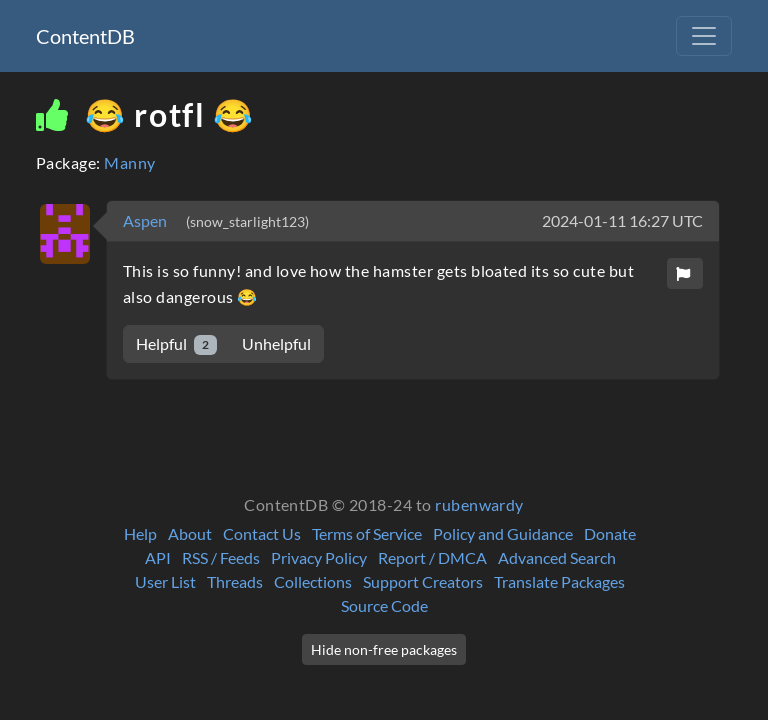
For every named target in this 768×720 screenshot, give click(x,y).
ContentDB (85, 36)
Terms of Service (367, 533)
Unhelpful (276, 343)
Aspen (146, 220)
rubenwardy (479, 504)
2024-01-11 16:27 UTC (622, 220)
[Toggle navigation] (704, 36)
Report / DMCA (432, 557)
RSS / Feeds (221, 557)
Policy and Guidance (503, 533)
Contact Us (262, 533)
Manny (129, 162)
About (190, 533)
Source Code (384, 605)
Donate (610, 533)
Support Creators (423, 581)
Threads (235, 581)
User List (165, 581)
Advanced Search (557, 557)
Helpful (176, 344)
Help (140, 533)
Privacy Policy (319, 557)
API (158, 557)
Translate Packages (559, 581)
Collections (313, 581)
